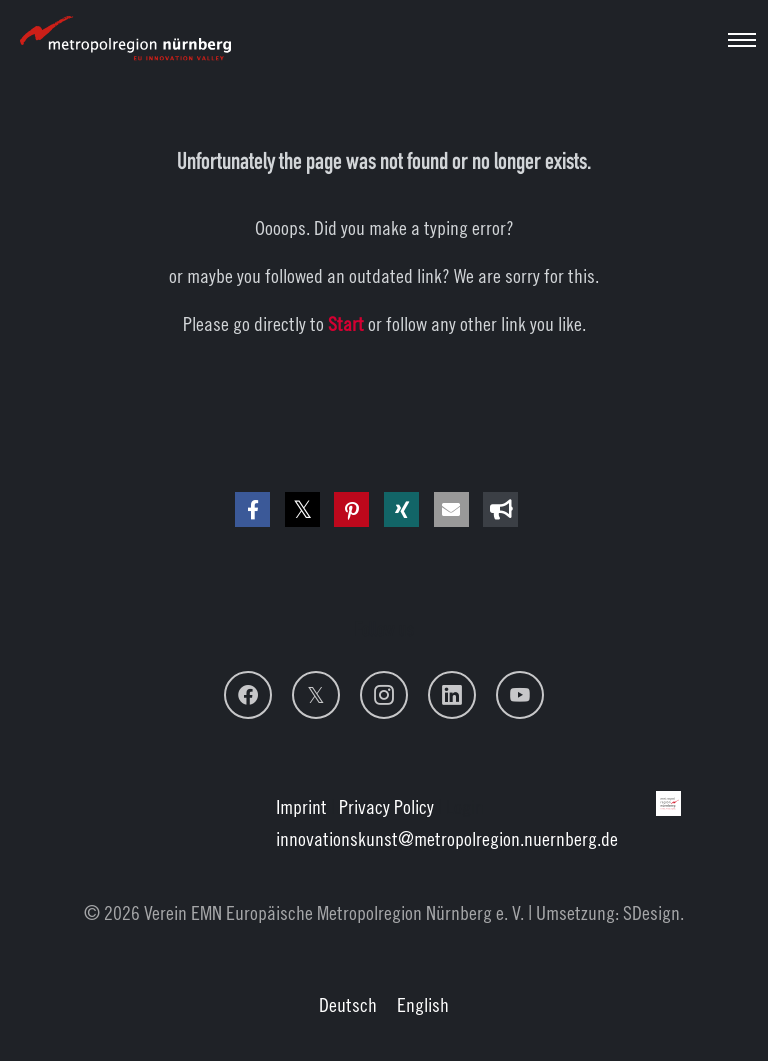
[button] (252, 509)
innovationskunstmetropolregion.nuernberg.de (447, 838)
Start (346, 323)
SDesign (651, 912)
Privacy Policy (386, 806)
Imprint (301, 806)
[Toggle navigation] (742, 40)
